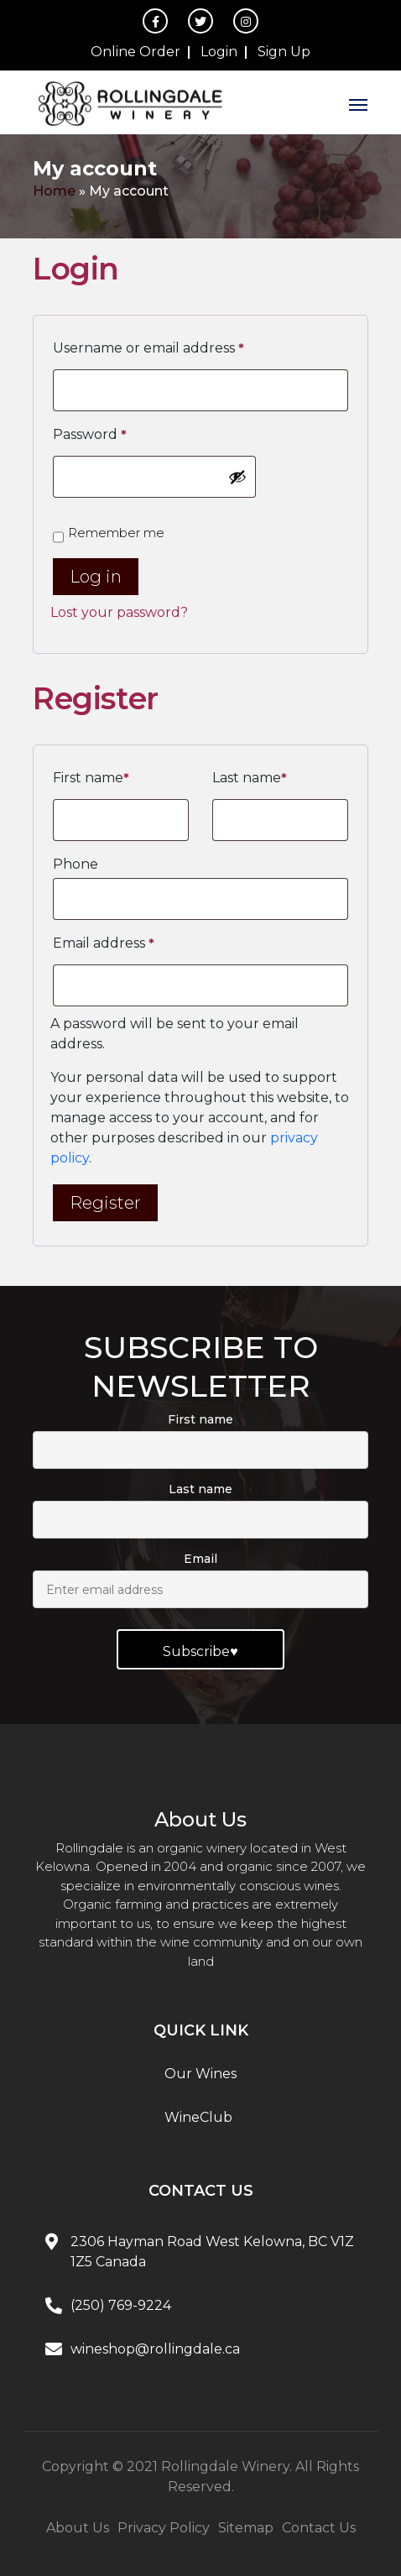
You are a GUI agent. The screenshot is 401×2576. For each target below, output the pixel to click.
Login (218, 52)
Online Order (135, 52)
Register (105, 1203)
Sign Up (284, 52)
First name (91, 778)
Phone (75, 864)
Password (90, 434)
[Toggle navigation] (358, 102)
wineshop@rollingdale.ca (155, 2349)
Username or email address (148, 348)
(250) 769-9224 (120, 2305)
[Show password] (237, 477)
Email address (103, 943)
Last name (249, 778)
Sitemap (245, 2528)
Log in (96, 577)
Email (200, 1558)
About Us (77, 2528)
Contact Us (319, 2528)
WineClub (198, 2117)
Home (54, 191)
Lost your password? (119, 612)
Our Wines (200, 2074)
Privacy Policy (163, 2528)
